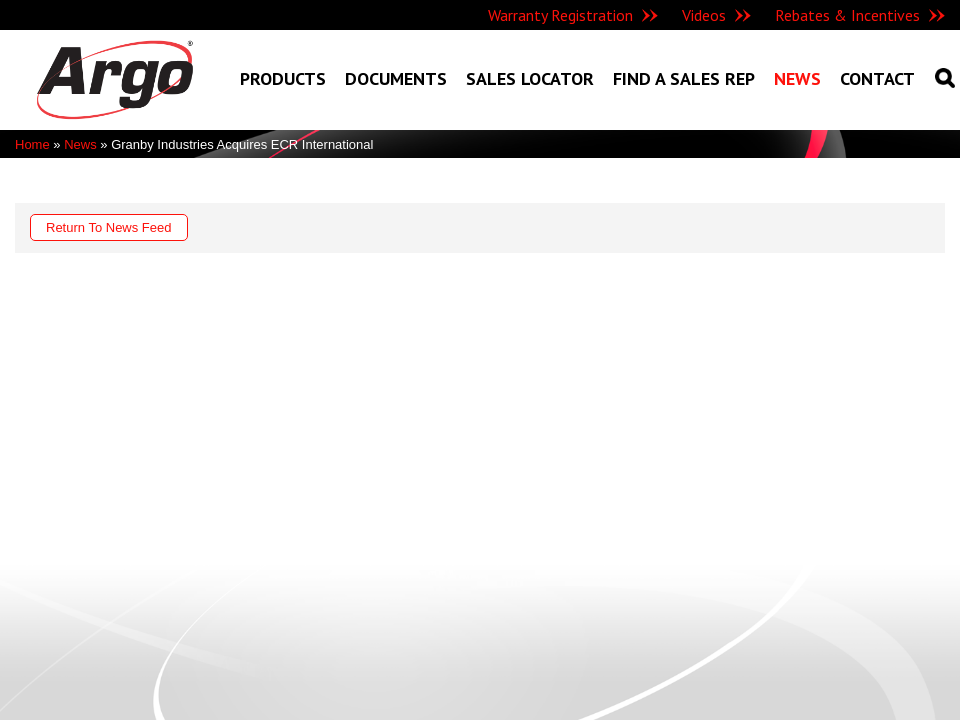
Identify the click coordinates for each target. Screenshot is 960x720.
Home (32, 144)
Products (283, 78)
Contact (877, 78)
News (797, 78)
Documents (396, 78)
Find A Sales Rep (684, 78)
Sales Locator (530, 78)
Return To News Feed (109, 227)
